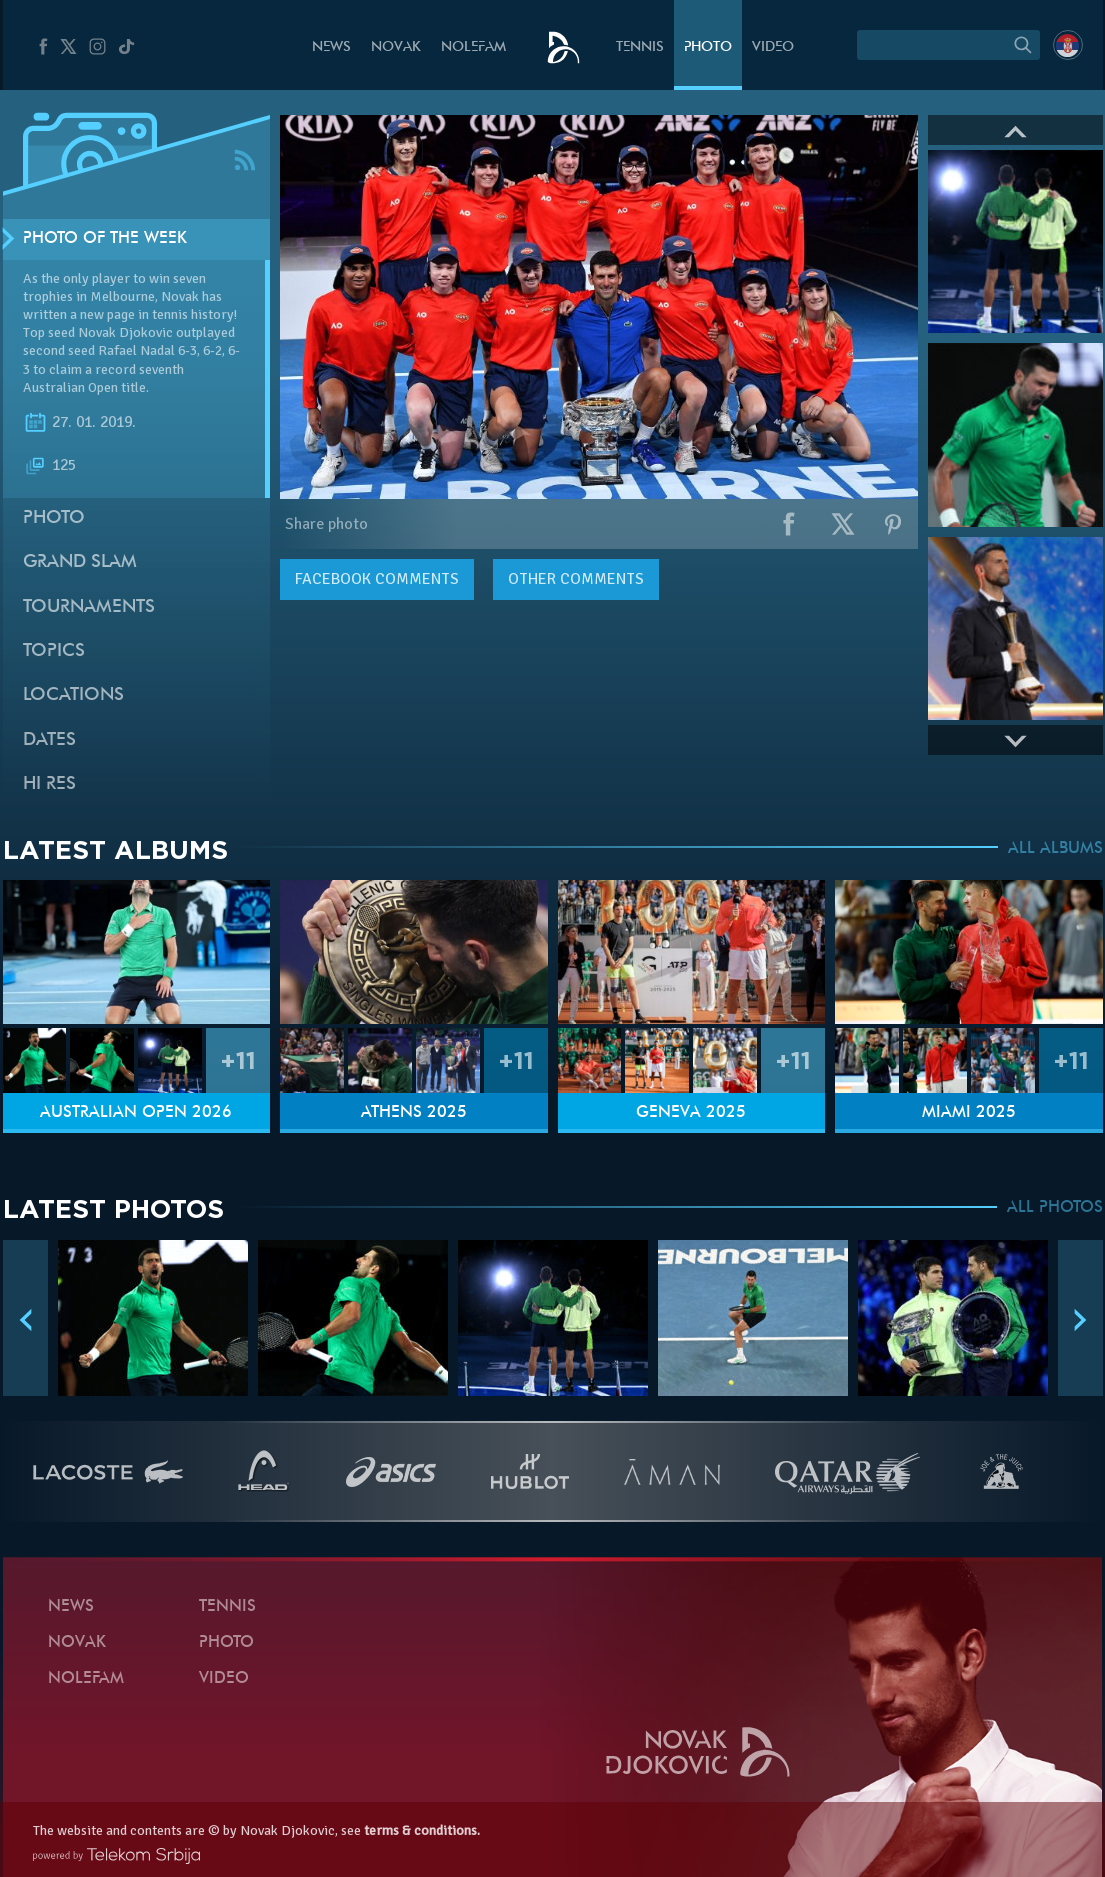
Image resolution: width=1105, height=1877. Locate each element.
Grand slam (80, 562)
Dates (49, 740)
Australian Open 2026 (136, 1113)
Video (773, 47)
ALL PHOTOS (1055, 1208)
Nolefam (473, 47)
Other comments (576, 579)
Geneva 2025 (691, 1113)
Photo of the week (105, 239)
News (331, 47)
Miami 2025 (969, 1113)
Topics (54, 651)
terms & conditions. (422, 1830)
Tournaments (89, 607)
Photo (708, 47)
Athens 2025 (414, 1113)
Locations (73, 695)
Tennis (640, 47)
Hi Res (49, 784)
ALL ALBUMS (1055, 849)
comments (377, 579)
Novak (396, 47)
